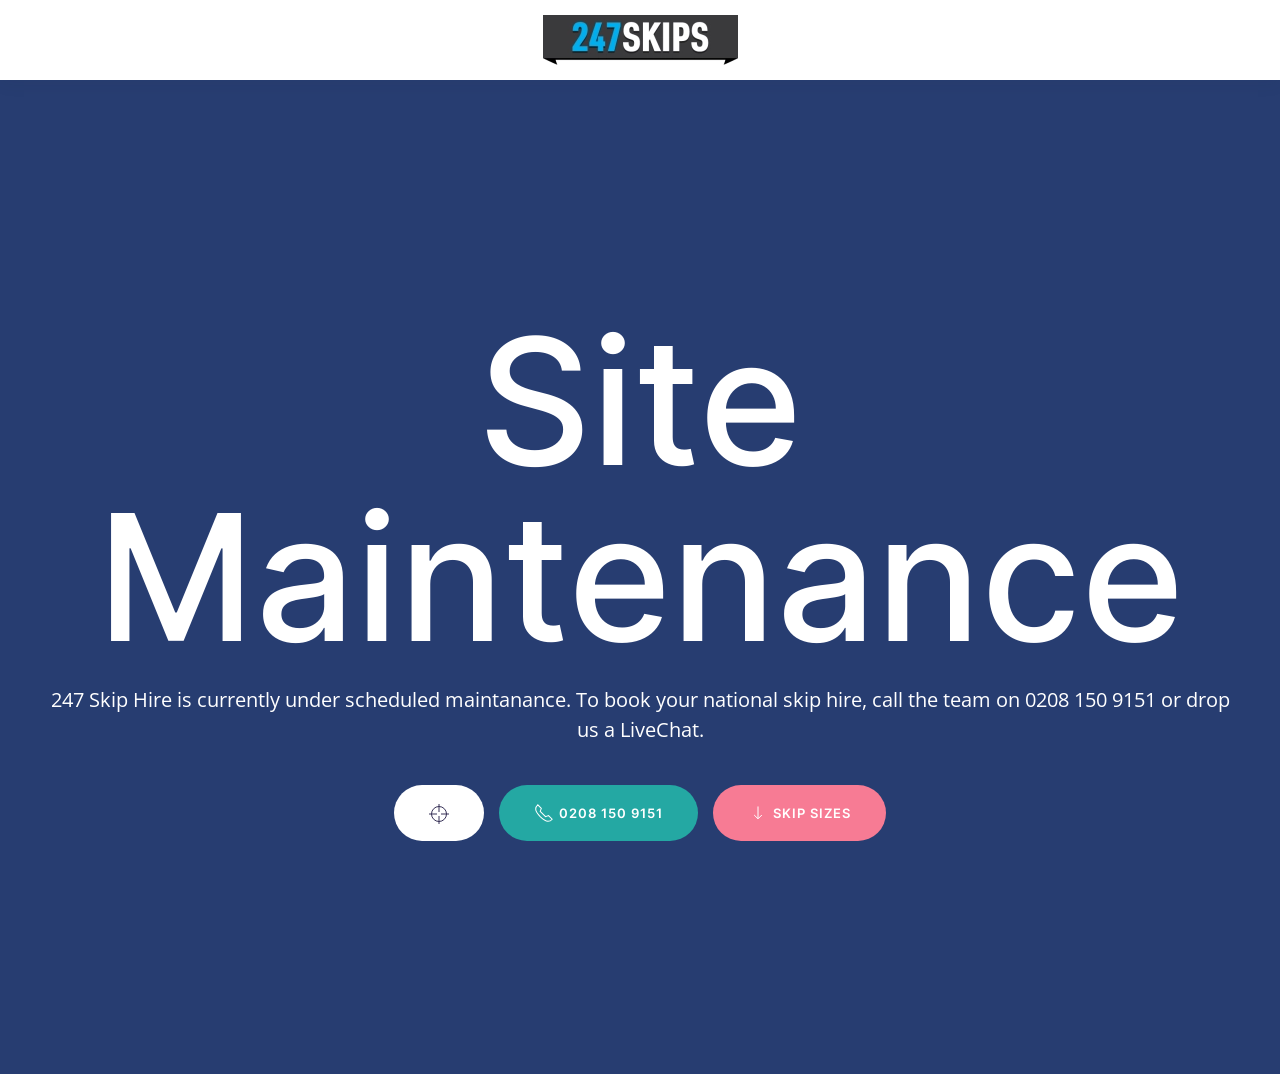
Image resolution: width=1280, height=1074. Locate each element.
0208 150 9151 (598, 813)
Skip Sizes (799, 813)
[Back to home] (640, 40)
